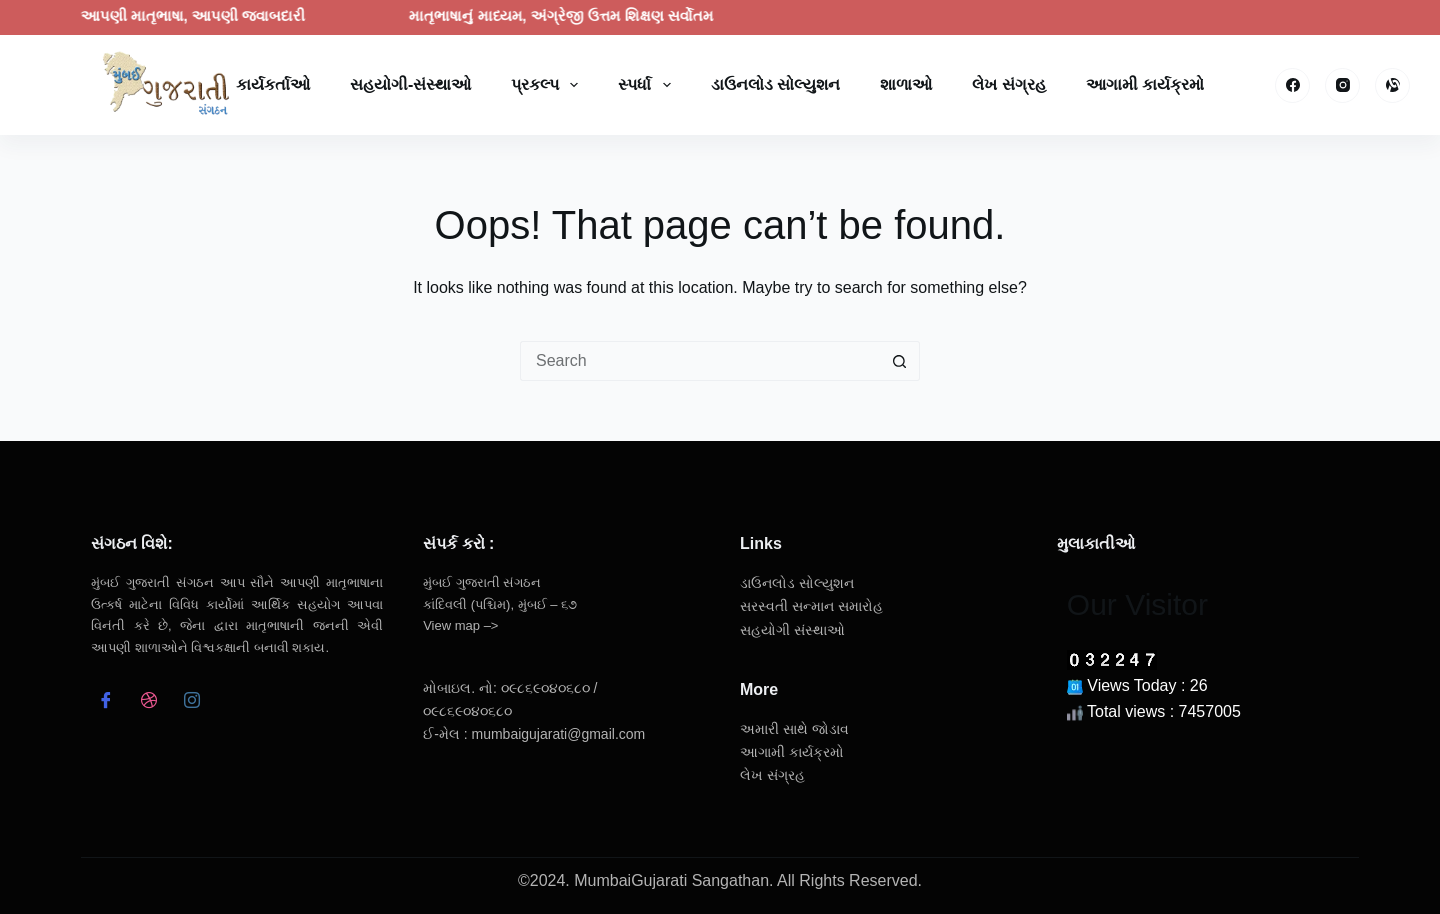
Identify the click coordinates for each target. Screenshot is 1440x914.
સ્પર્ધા (648, 85)
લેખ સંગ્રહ (1008, 84)
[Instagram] (1342, 85)
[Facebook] (1292, 85)
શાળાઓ (906, 84)
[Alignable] (1392, 85)
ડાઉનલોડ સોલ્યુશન (775, 84)
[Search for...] (700, 361)
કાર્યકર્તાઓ (273, 84)
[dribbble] (148, 703)
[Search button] (900, 361)
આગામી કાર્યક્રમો (1145, 84)
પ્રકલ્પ (548, 85)
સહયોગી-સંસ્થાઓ (410, 84)
